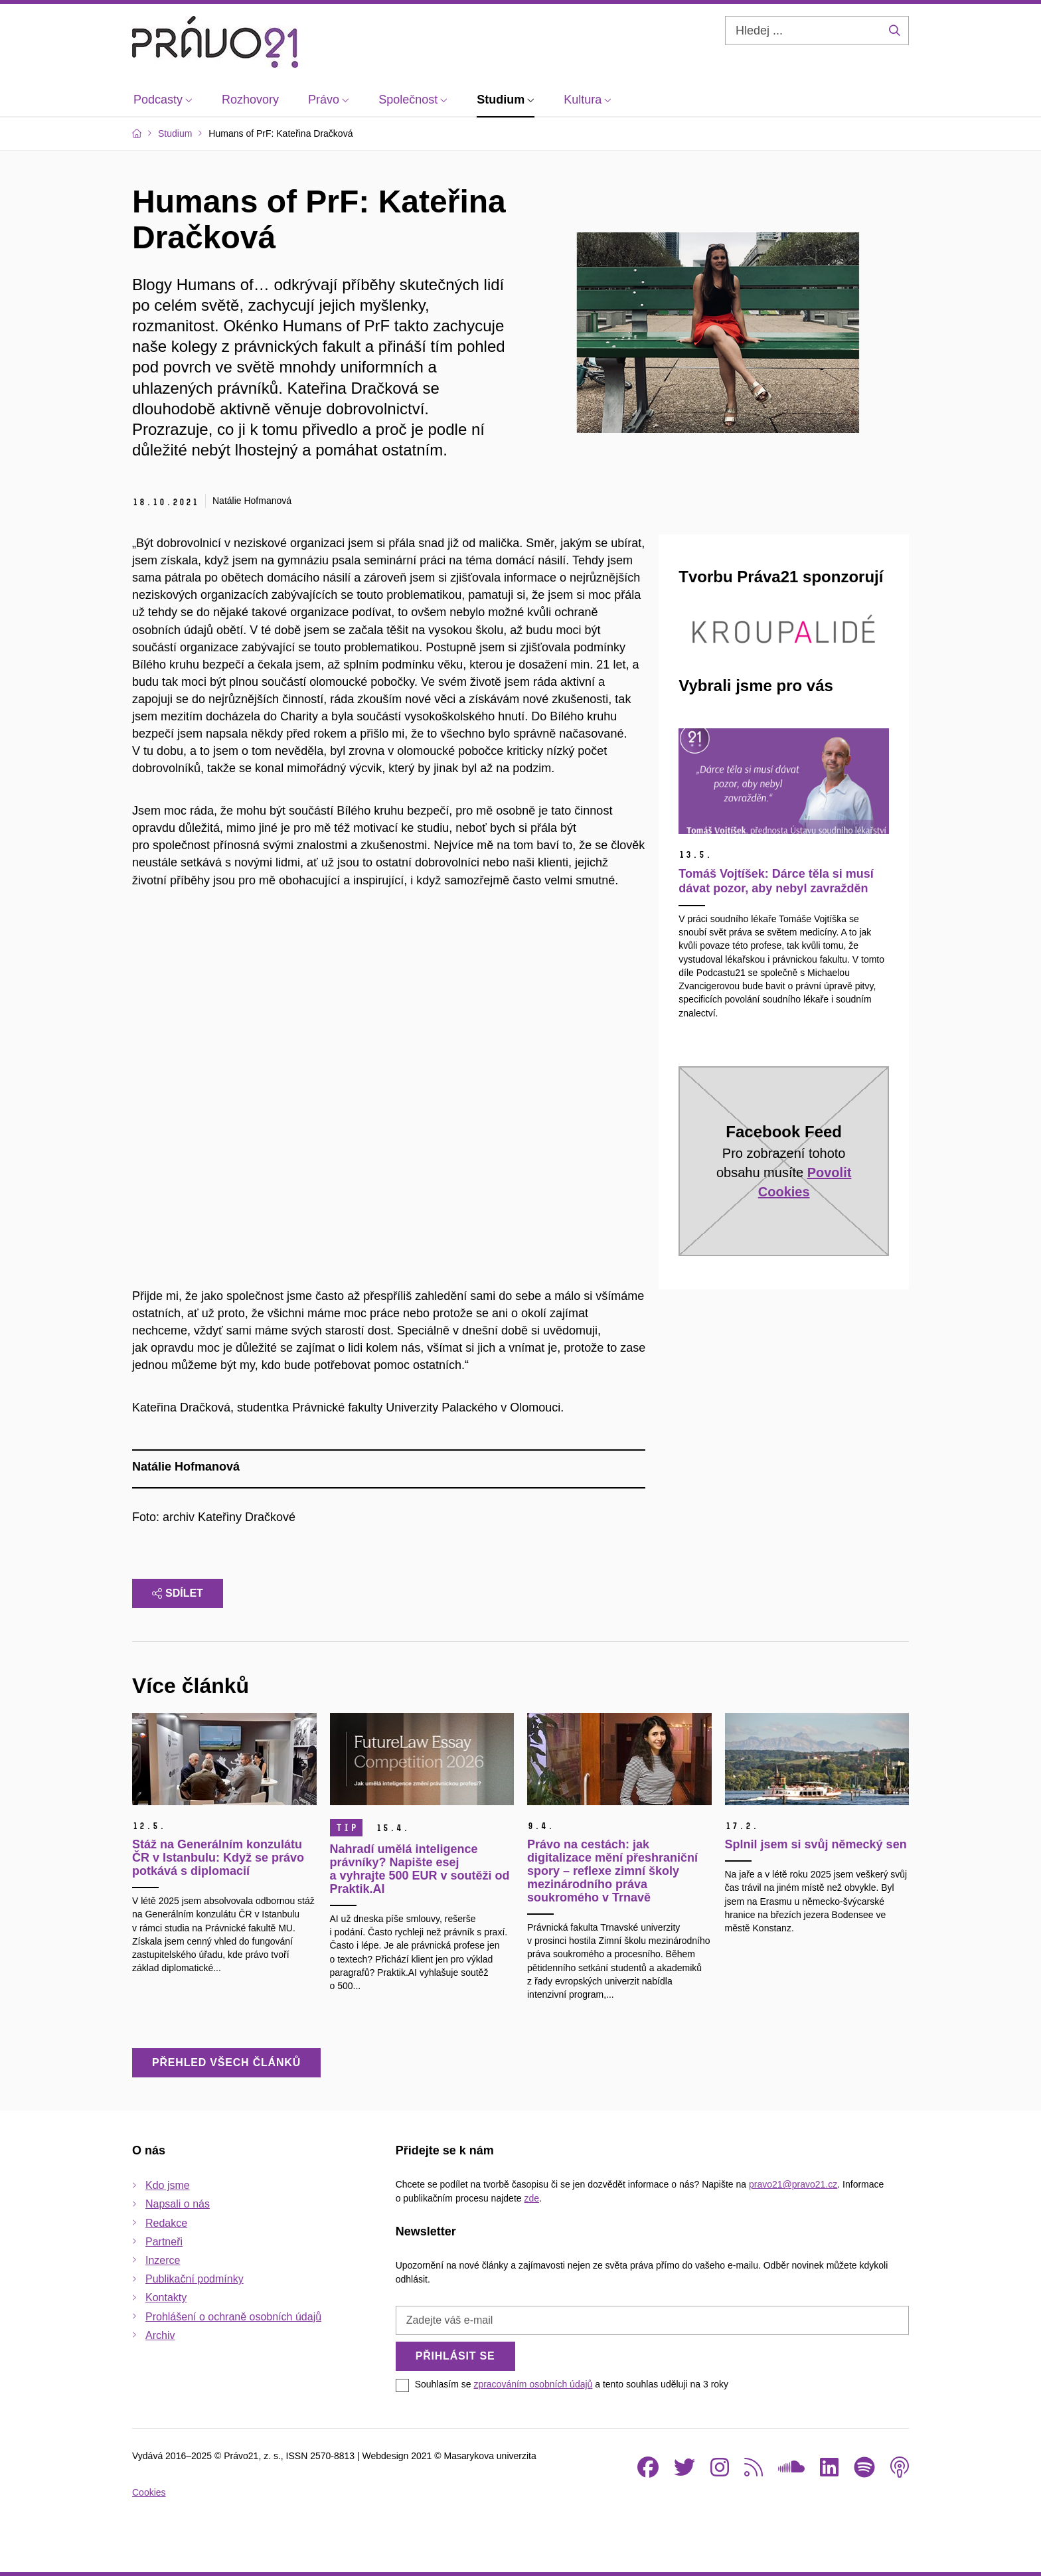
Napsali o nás (177, 2204)
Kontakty (166, 2297)
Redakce (166, 2223)
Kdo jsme (167, 2185)
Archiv (160, 2335)
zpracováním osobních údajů (532, 2384)
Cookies (149, 2492)
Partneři (164, 2241)
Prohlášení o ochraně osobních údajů (233, 2316)
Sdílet (177, 1593)
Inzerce (162, 2260)
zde (531, 2198)
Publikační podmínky (194, 2279)
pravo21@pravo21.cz (793, 2184)
